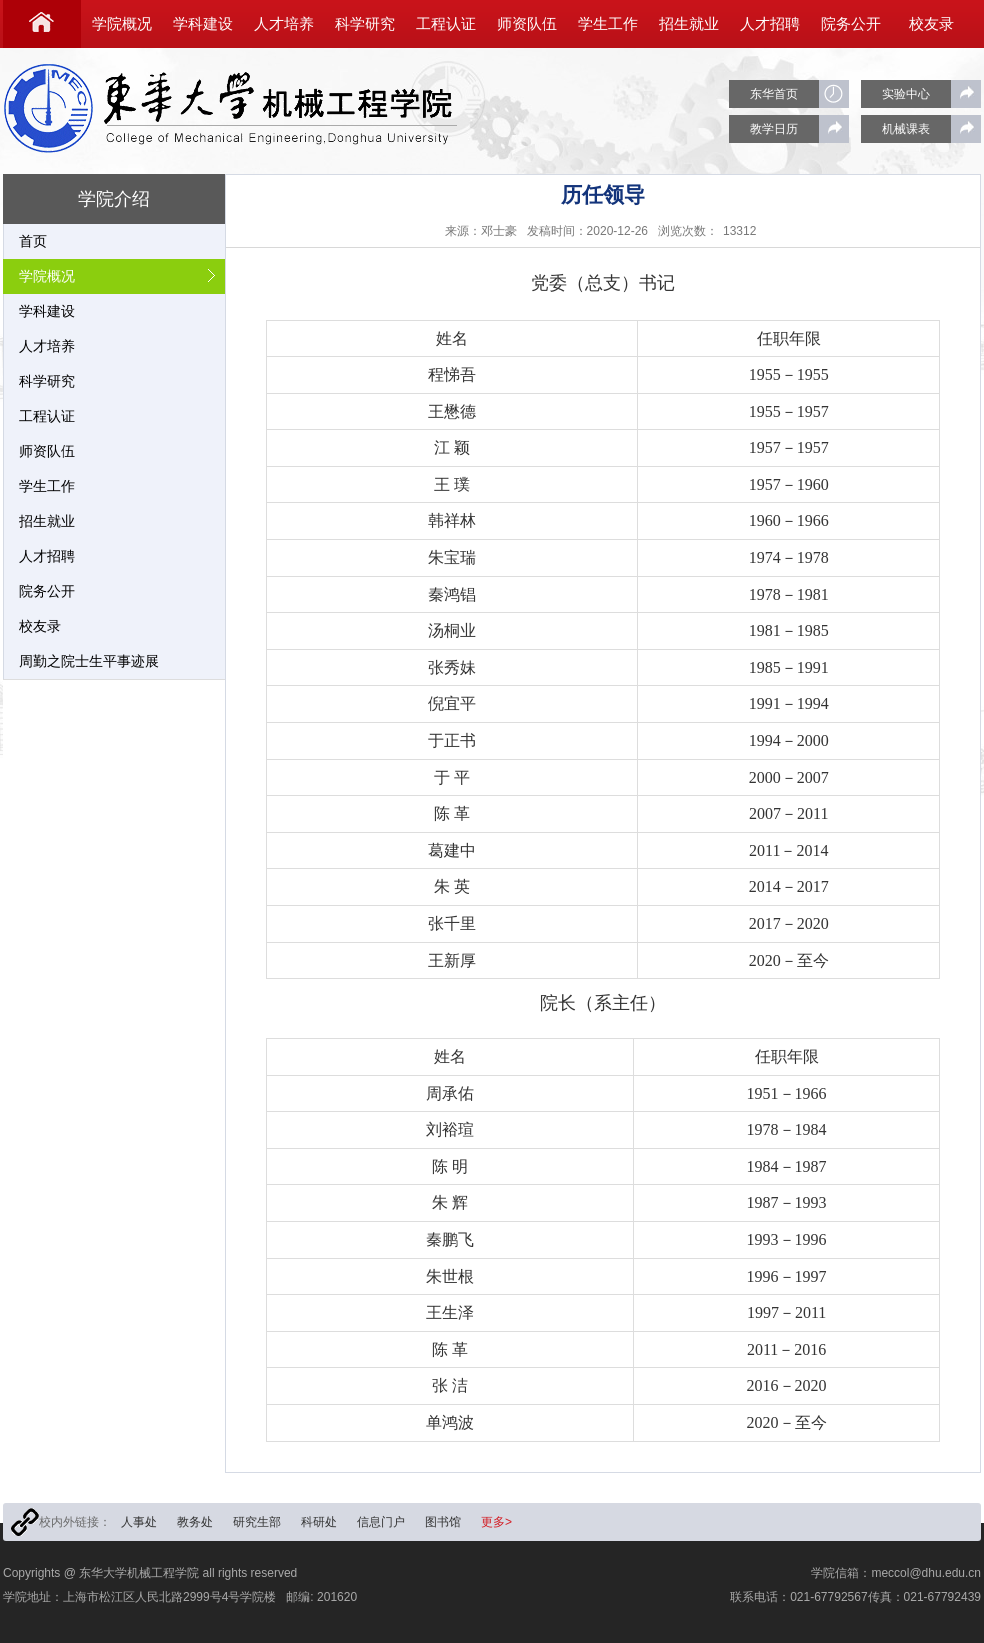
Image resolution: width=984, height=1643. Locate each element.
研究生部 (257, 1522)
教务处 (195, 1522)
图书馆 (443, 1522)
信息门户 (381, 1522)
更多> (496, 1522)
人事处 (139, 1522)
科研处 (319, 1522)
